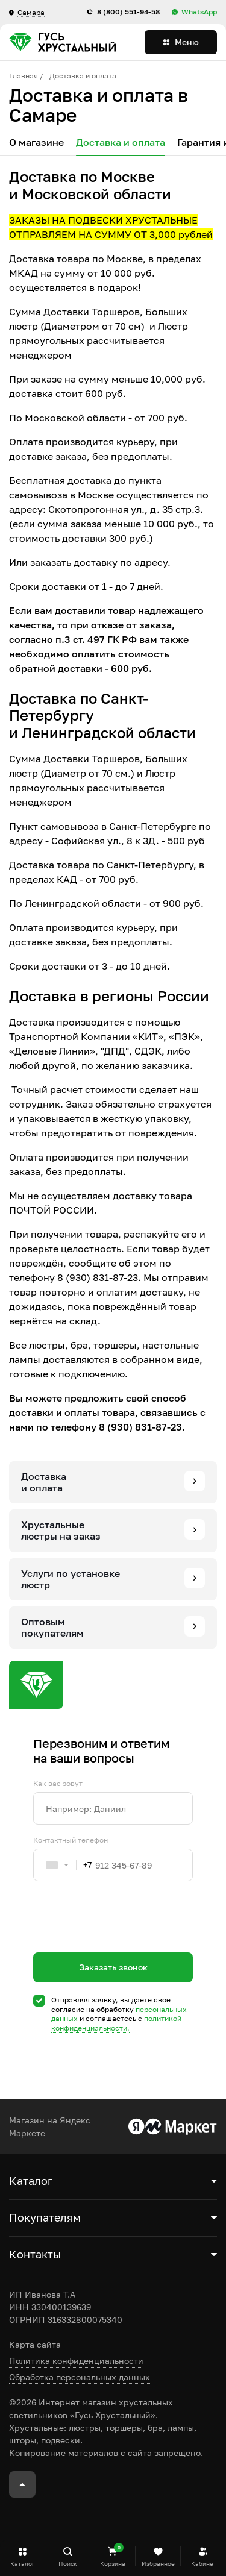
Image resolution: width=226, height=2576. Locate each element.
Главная (23, 75)
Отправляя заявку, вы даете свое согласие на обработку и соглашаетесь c (119, 2013)
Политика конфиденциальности (76, 2360)
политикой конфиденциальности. (116, 2023)
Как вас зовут (58, 1783)
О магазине (36, 142)
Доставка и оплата (120, 142)
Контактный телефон (70, 1840)
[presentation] (124, 1938)
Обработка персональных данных (79, 2377)
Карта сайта (35, 2344)
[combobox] (63, 1865)
